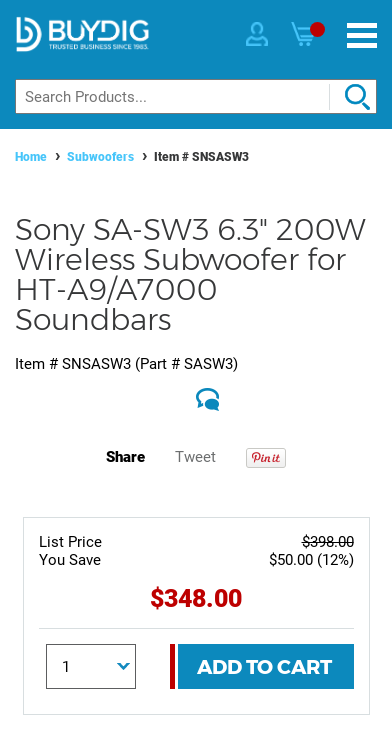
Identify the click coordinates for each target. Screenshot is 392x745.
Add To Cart (264, 667)
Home (31, 157)
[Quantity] (91, 666)
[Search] (196, 96)
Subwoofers (100, 157)
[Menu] (362, 35)
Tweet (195, 457)
